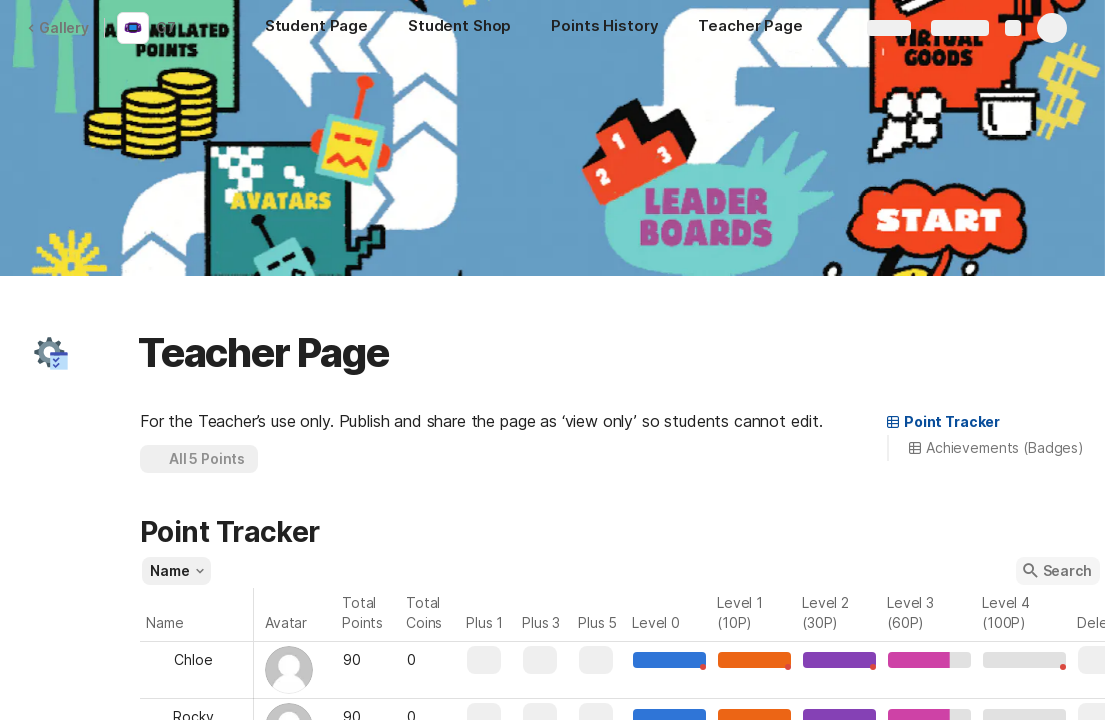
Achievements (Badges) (995, 447)
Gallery (58, 27)
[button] (51, 353)
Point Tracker (942, 421)
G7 (166, 27)
